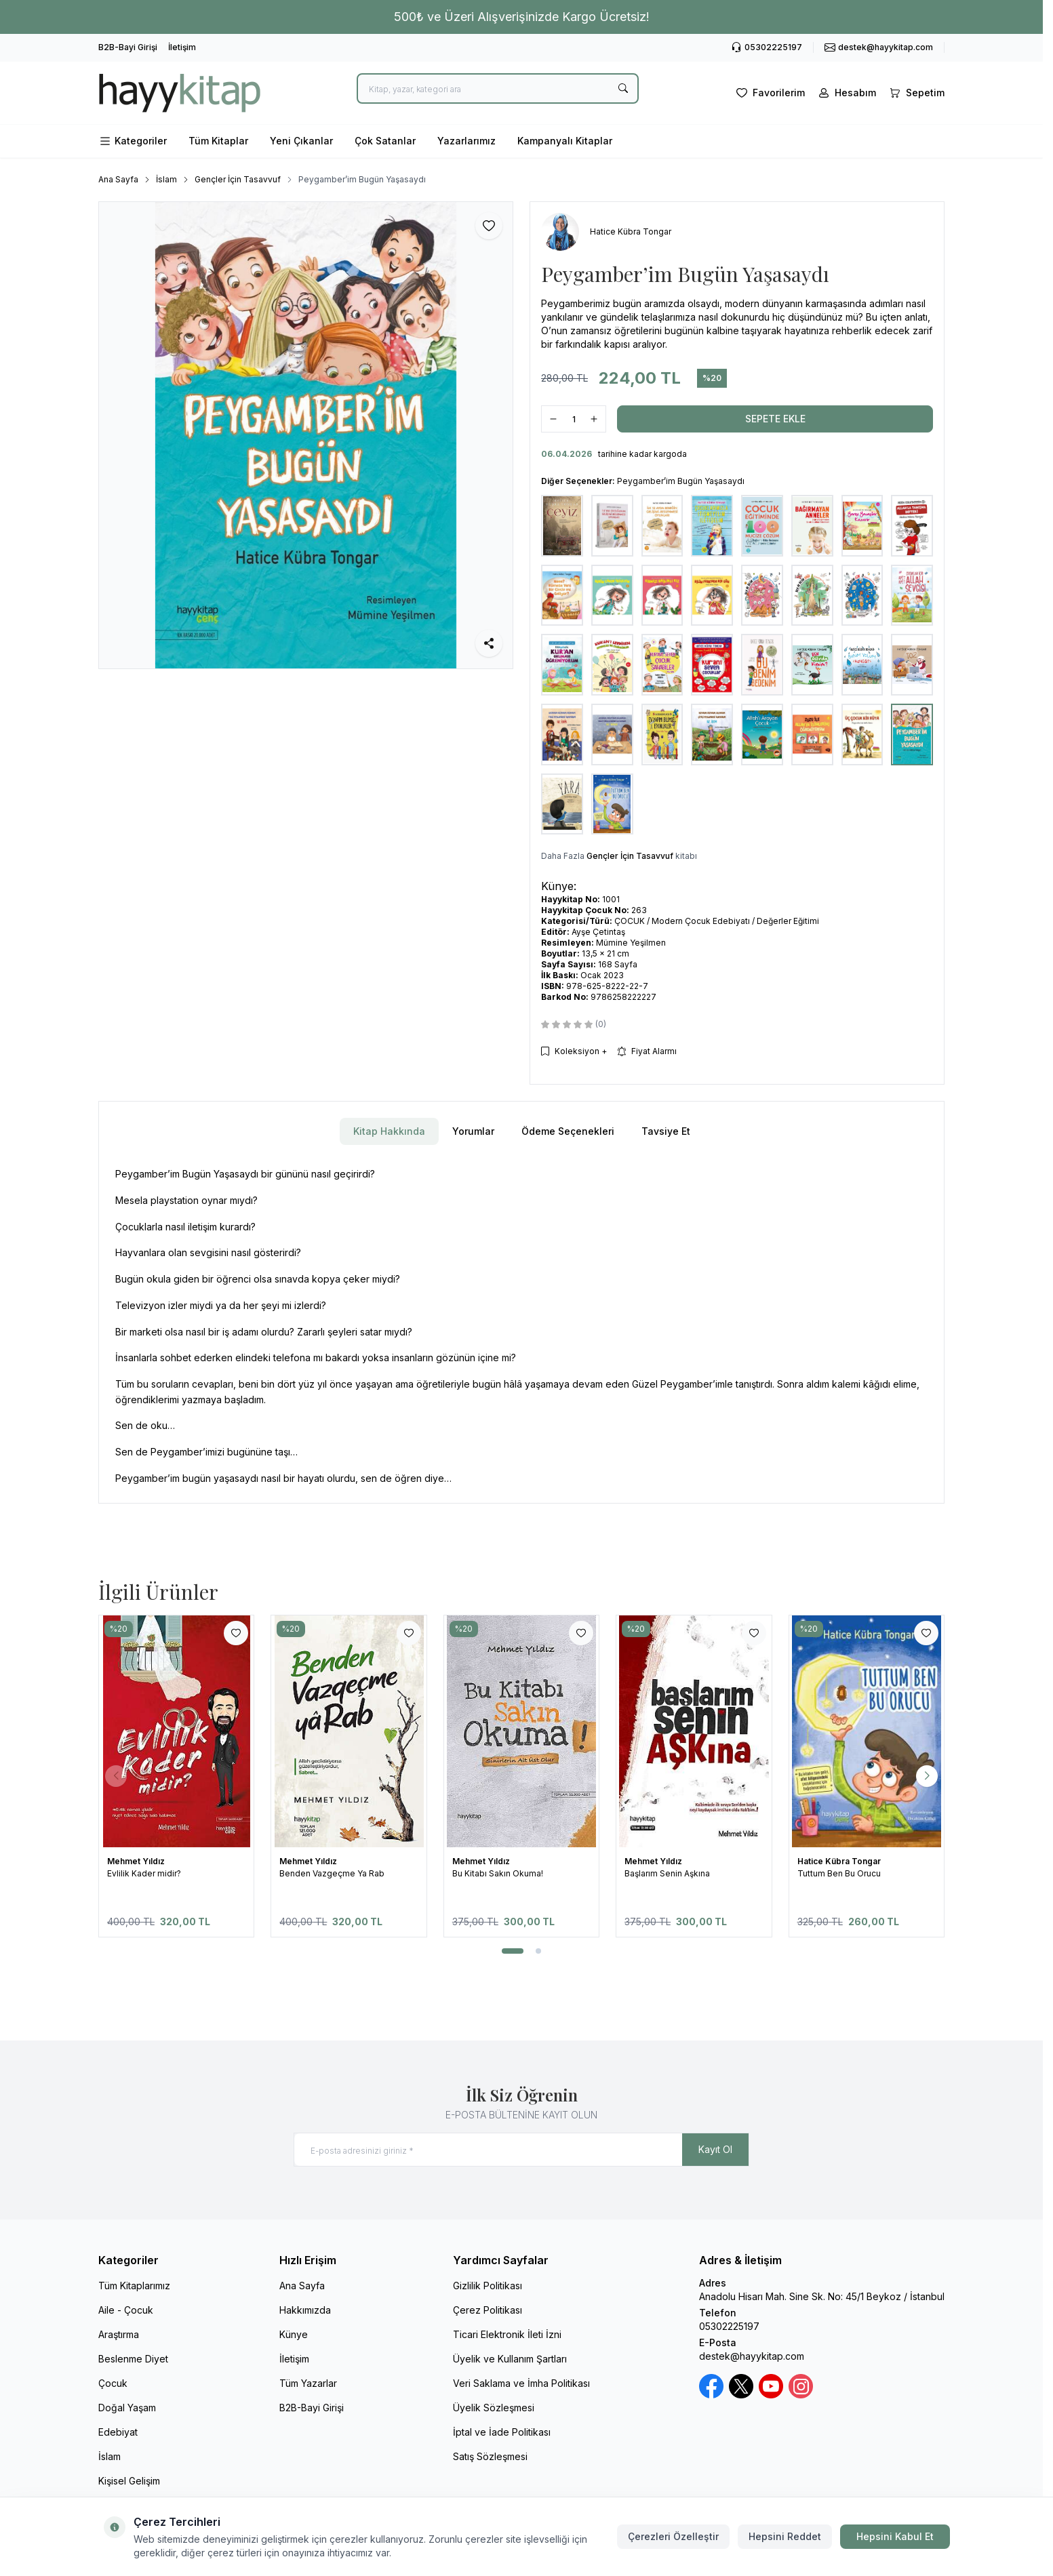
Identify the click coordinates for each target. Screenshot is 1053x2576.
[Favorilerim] (769, 93)
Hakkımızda (305, 2310)
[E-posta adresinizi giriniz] (521, 2149)
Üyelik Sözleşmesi (493, 2407)
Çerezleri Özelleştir (673, 2536)
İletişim (182, 47)
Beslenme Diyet (133, 2358)
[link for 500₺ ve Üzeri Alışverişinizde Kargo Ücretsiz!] (521, 17)
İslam (166, 179)
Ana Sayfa (118, 179)
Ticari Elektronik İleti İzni (507, 2334)
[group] (306, 435)
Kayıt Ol (715, 2149)
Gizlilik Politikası (487, 2285)
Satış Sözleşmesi (490, 2456)
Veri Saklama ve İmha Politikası (521, 2383)
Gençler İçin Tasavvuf (238, 179)
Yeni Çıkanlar (301, 140)
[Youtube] (771, 2386)
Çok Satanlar (385, 140)
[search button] (623, 88)
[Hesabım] (846, 93)
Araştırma (118, 2334)
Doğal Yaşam (127, 2407)
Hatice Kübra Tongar (840, 1861)
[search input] (498, 88)
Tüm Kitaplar (218, 140)
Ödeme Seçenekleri (567, 1131)
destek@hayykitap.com (751, 2356)
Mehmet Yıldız (137, 1861)
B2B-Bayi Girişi (127, 47)
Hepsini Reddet (785, 2536)
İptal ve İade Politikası (502, 2432)
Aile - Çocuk (125, 2310)
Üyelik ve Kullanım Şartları (510, 2358)
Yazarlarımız (466, 140)
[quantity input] (573, 419)
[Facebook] (711, 2386)
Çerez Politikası (487, 2310)
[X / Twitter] (741, 2386)
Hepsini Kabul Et (895, 2536)
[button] (512, 1951)
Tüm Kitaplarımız (134, 2285)
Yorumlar (473, 1131)
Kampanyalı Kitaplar (564, 140)
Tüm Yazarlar (308, 2383)
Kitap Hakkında (389, 1131)
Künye (293, 2334)
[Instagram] (801, 2386)
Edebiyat (118, 2432)
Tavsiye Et (665, 1131)
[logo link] (179, 93)
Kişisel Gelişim (129, 2481)
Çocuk (112, 2383)
